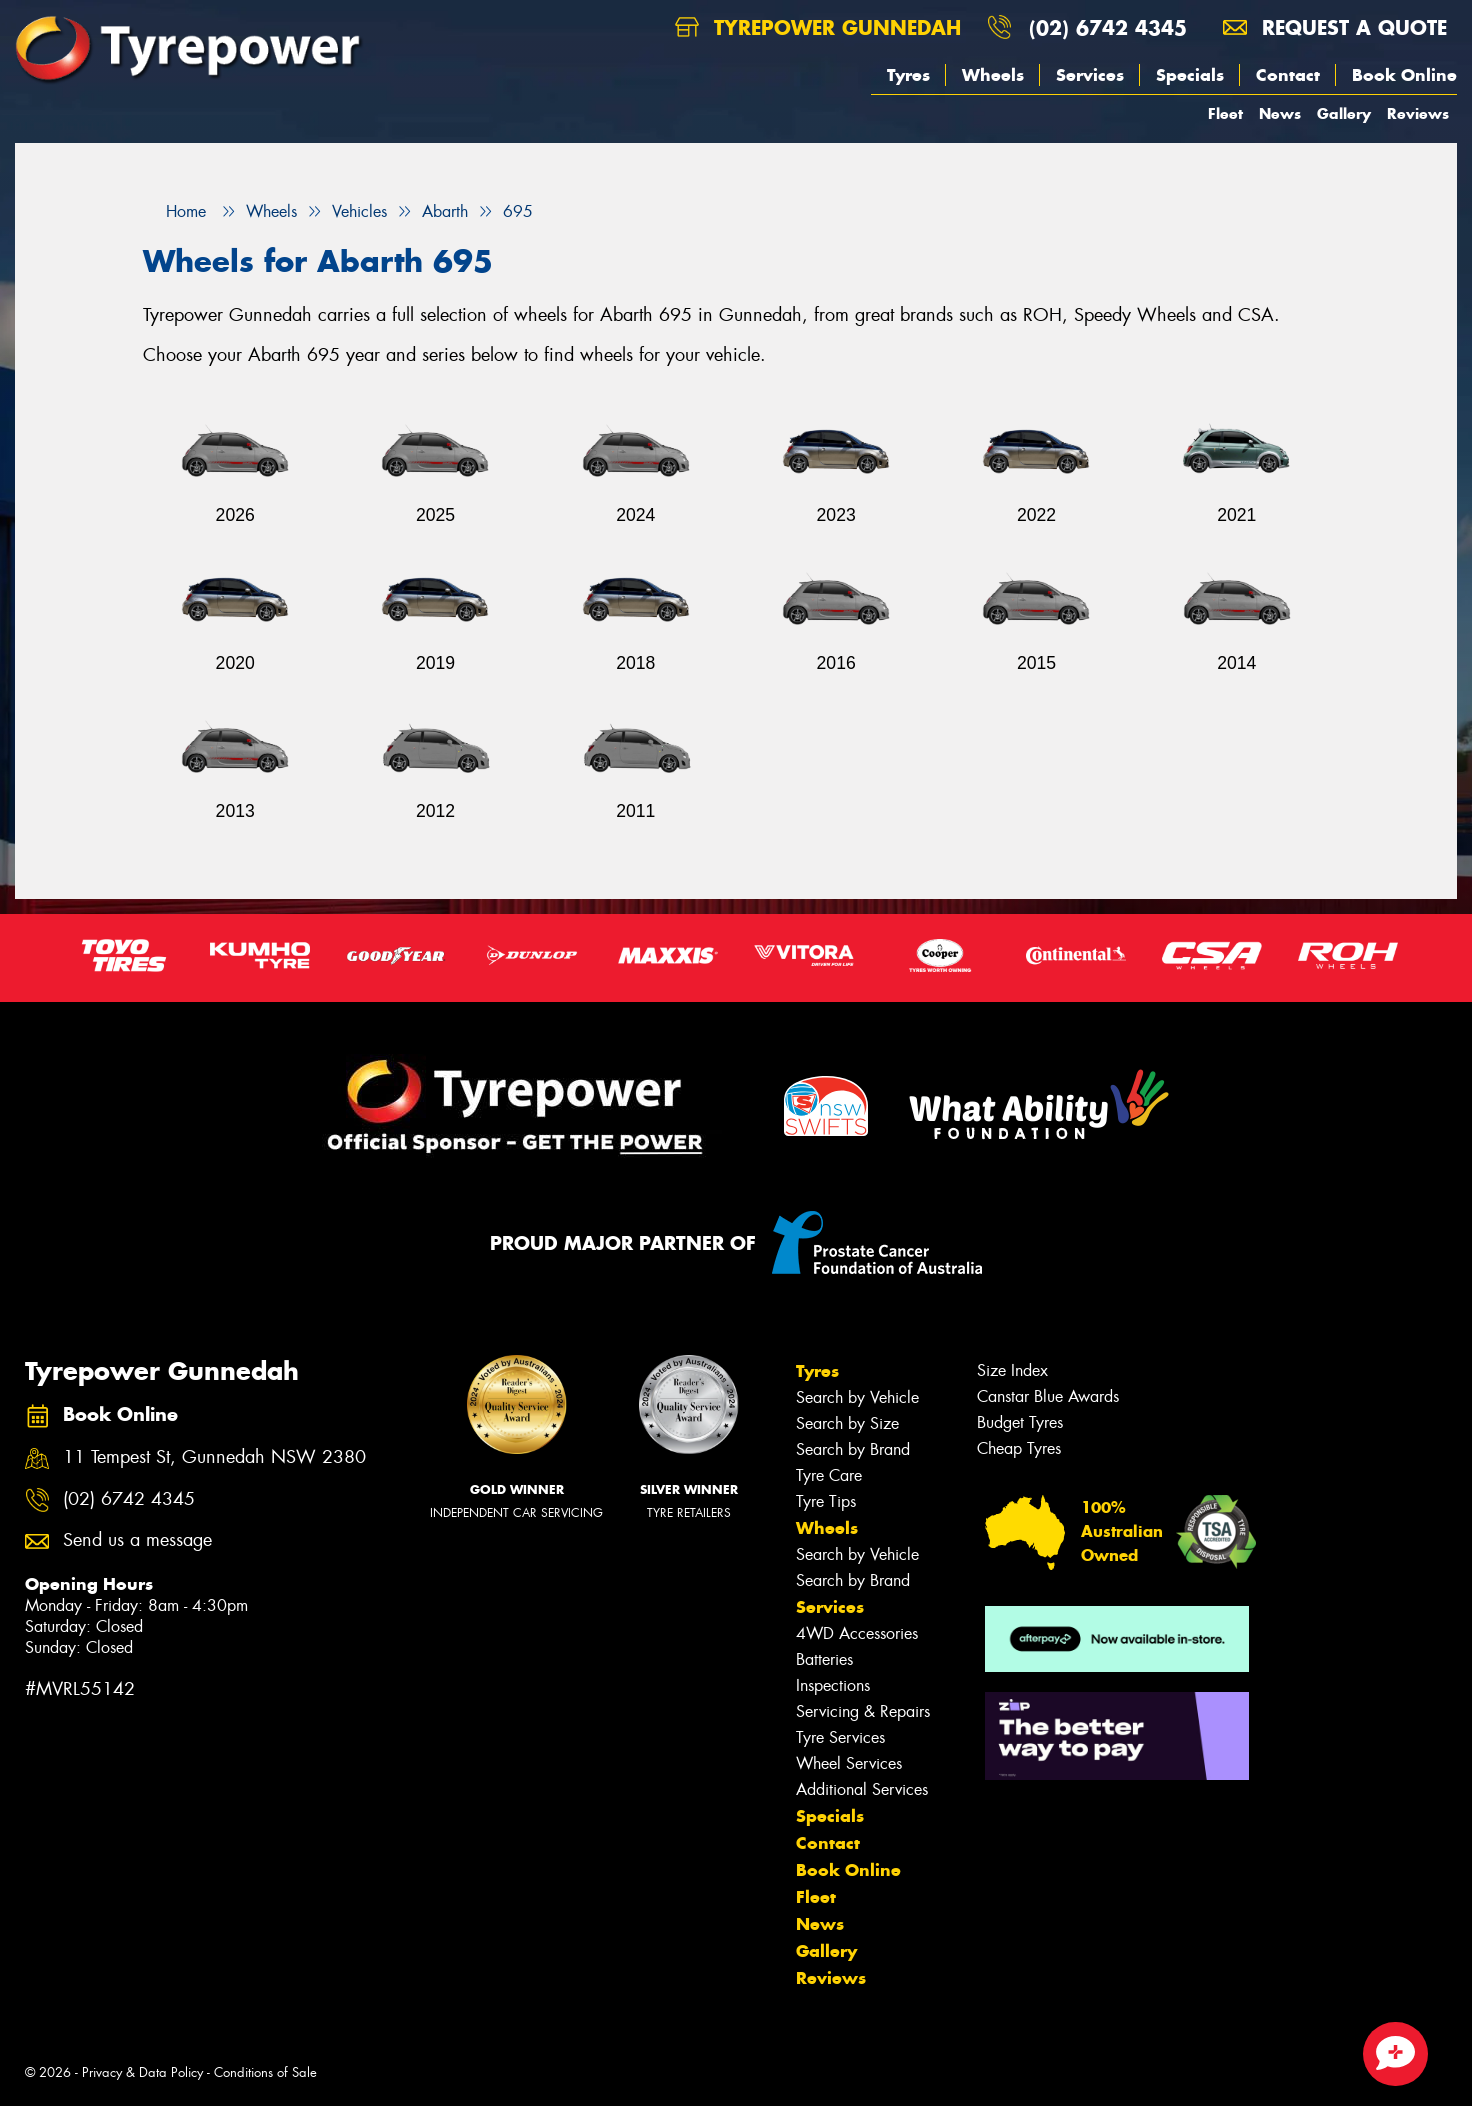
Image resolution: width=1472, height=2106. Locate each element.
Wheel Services (849, 1763)
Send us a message (137, 1540)
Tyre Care (829, 1475)
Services (1090, 75)
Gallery (1344, 113)
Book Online (1404, 75)
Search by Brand (853, 1449)
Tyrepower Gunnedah (818, 27)
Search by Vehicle (857, 1397)
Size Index (1012, 1370)
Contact (1288, 75)
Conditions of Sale (265, 2072)
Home (174, 211)
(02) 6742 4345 (1108, 27)
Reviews (1418, 113)
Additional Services (862, 1789)
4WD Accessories (857, 1633)
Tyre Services (840, 1737)
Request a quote (1335, 27)
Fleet (1225, 113)
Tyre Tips (826, 1501)
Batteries (824, 1659)
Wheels (993, 75)
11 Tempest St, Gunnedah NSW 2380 (214, 1457)
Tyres (908, 75)
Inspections (833, 1685)
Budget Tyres (1020, 1422)
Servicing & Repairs (863, 1711)
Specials (1190, 75)
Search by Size (847, 1423)
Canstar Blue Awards (1048, 1396)
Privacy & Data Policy (142, 2072)
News (1280, 113)
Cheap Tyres (1019, 1448)
